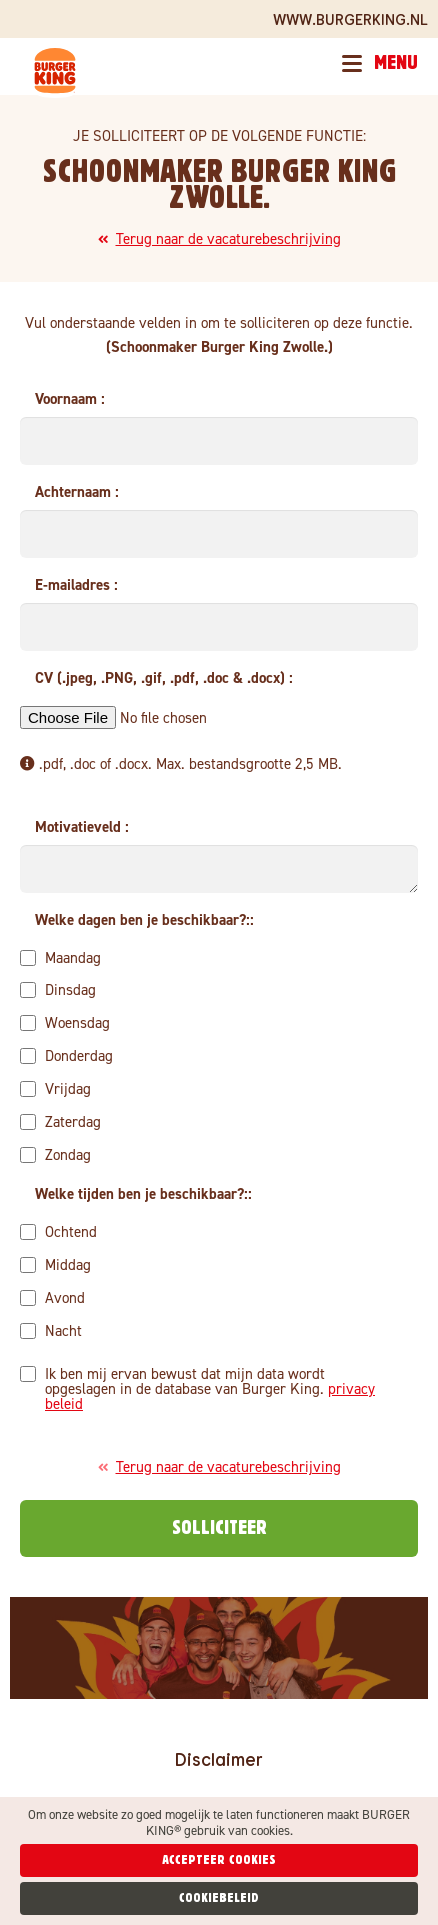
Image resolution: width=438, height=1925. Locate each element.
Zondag (55, 1154)
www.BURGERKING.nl (350, 19)
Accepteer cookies (219, 1860)
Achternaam (75, 492)
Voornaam (68, 399)
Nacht (51, 1330)
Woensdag (65, 1022)
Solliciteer (219, 1528)
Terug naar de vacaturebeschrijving (219, 239)
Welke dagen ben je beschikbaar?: (142, 920)
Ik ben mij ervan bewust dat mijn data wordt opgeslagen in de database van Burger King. (197, 1388)
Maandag (60, 957)
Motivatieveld (80, 827)
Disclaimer (219, 1759)
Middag (55, 1264)
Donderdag (66, 1055)
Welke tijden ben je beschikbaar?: (141, 1194)
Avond (52, 1297)
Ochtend (58, 1231)
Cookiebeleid (219, 1898)
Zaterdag (60, 1121)
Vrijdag (55, 1088)
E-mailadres (74, 585)
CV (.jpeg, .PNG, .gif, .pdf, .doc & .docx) (162, 678)
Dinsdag (58, 989)
